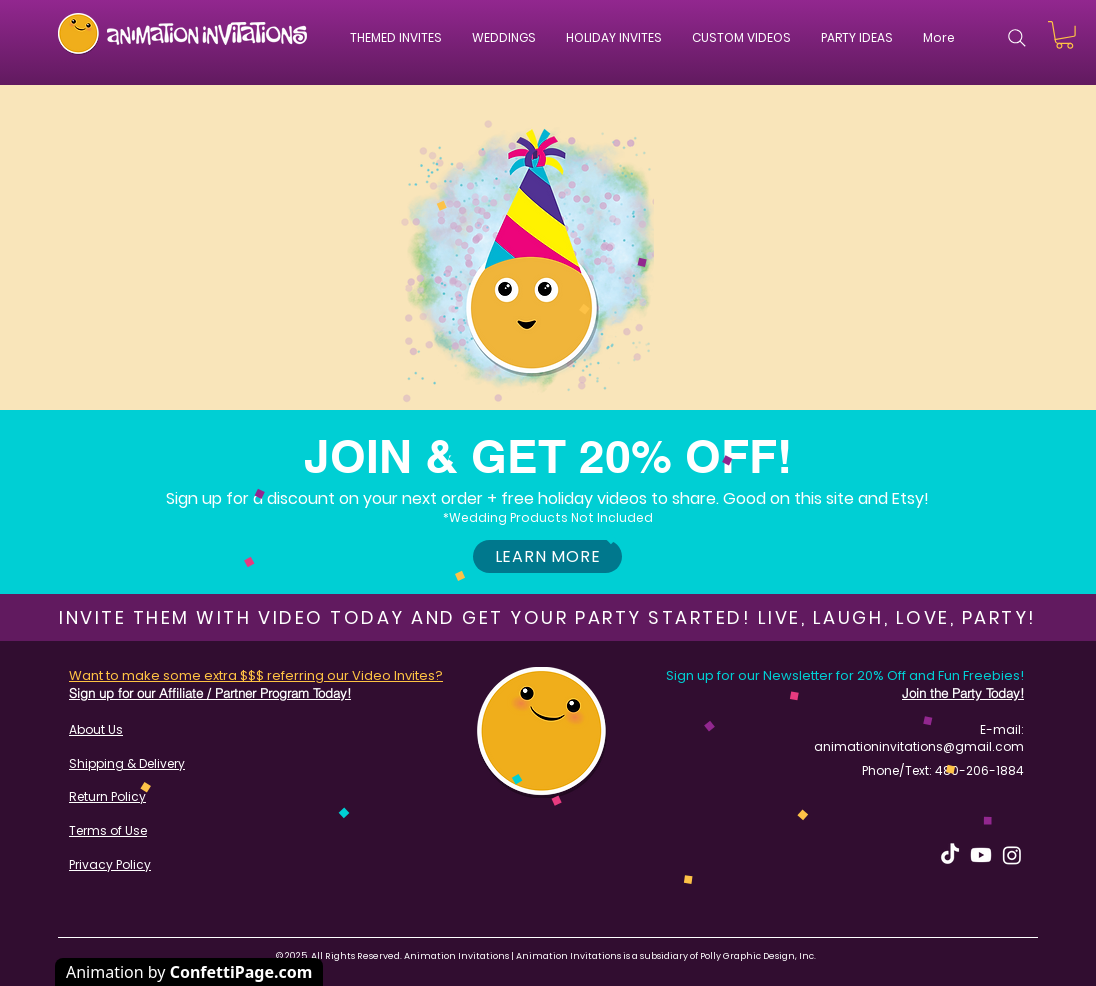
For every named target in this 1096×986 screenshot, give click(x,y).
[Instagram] (1012, 855)
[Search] (1017, 38)
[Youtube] (981, 855)
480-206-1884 (979, 770)
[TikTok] (950, 855)
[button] (504, 37)
